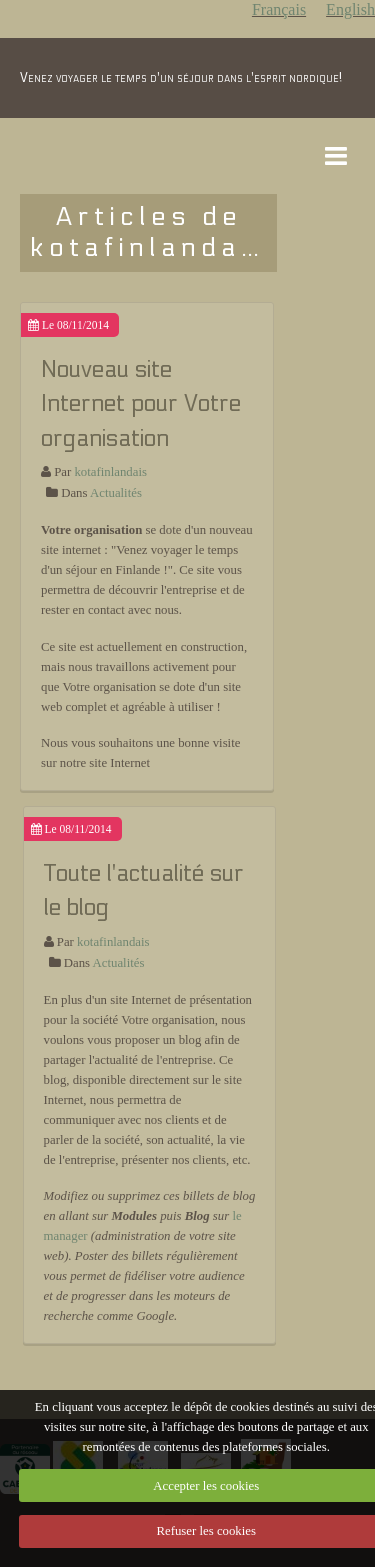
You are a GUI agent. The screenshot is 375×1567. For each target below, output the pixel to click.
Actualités (116, 493)
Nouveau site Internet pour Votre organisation (141, 404)
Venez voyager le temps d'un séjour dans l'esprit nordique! (181, 78)
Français (279, 9)
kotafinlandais (110, 472)
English (350, 9)
